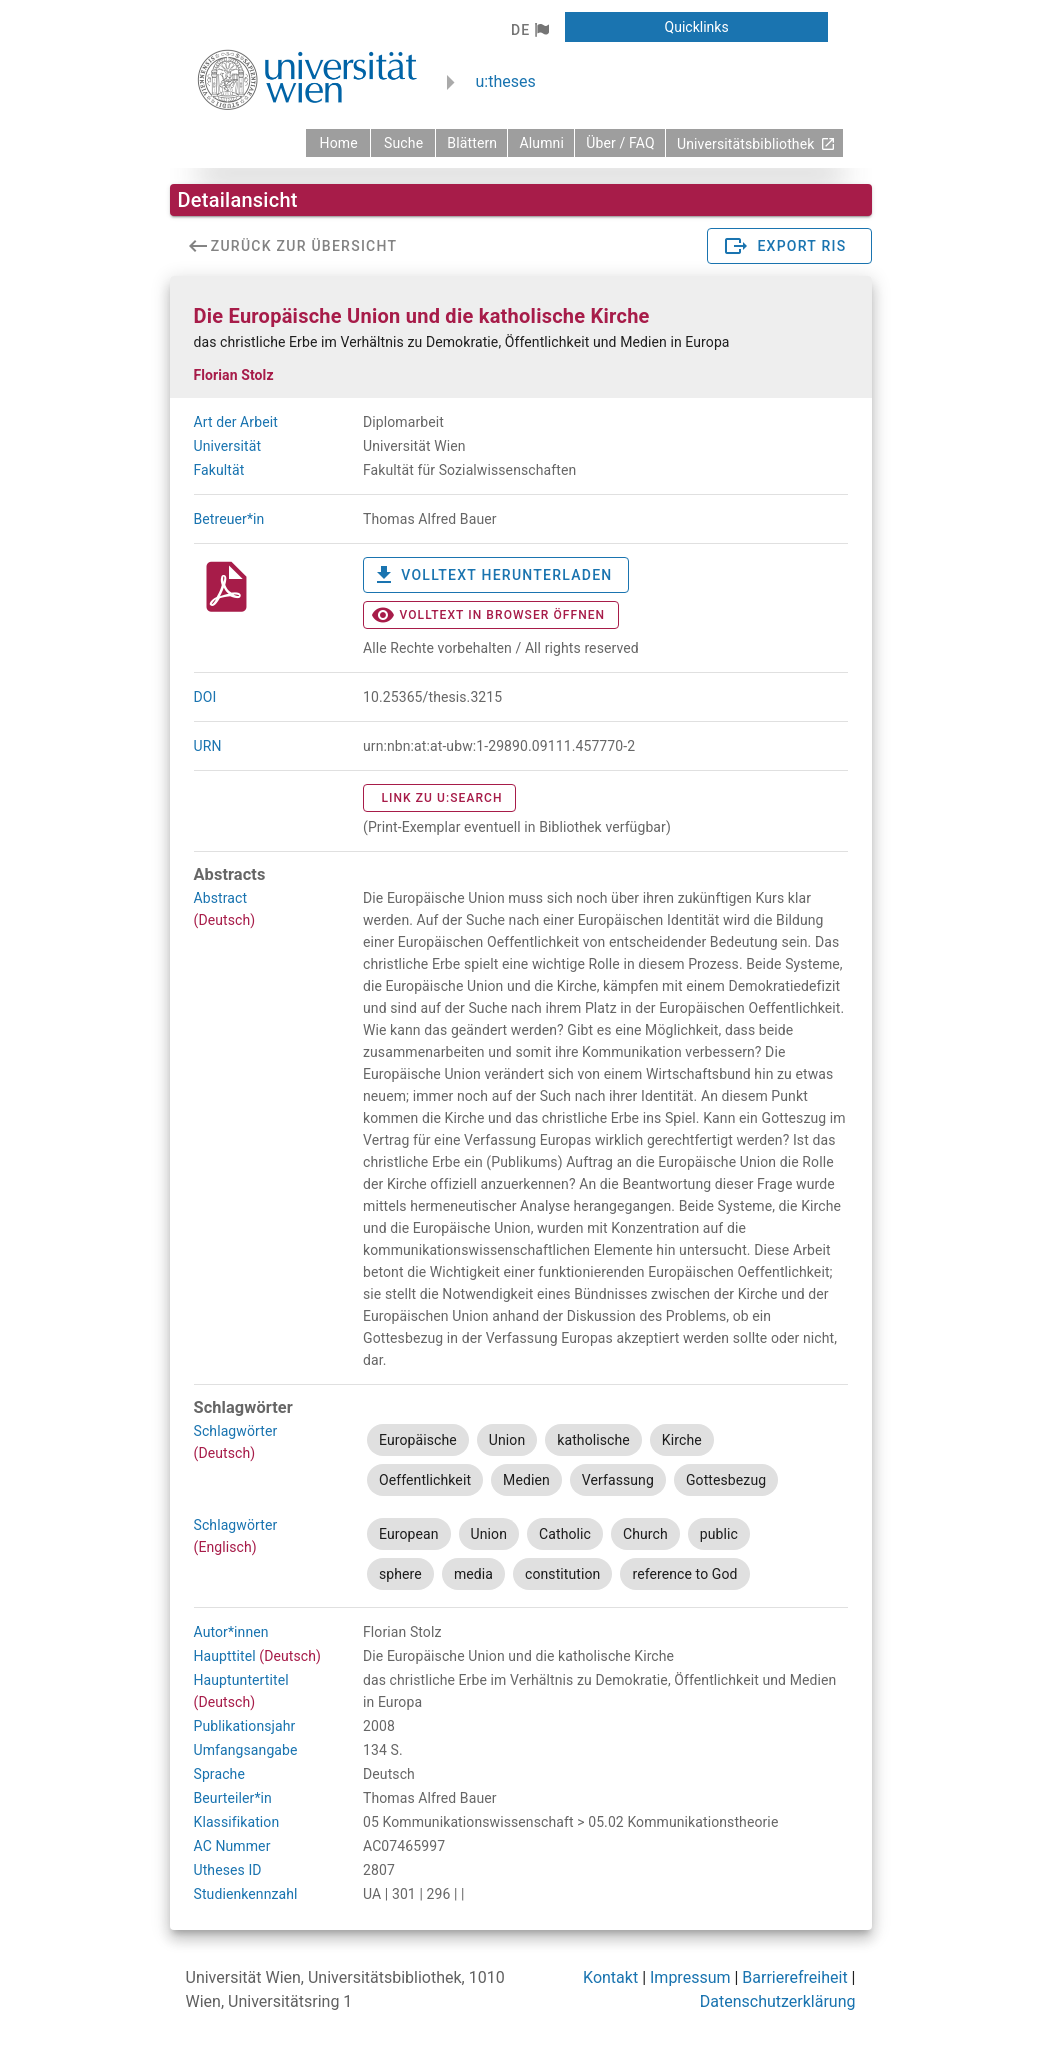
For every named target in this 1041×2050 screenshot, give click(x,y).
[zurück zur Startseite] (338, 143)
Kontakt (610, 1977)
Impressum (690, 1977)
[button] (529, 30)
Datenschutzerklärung (778, 2001)
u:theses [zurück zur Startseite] (506, 81)
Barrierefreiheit (794, 1977)
